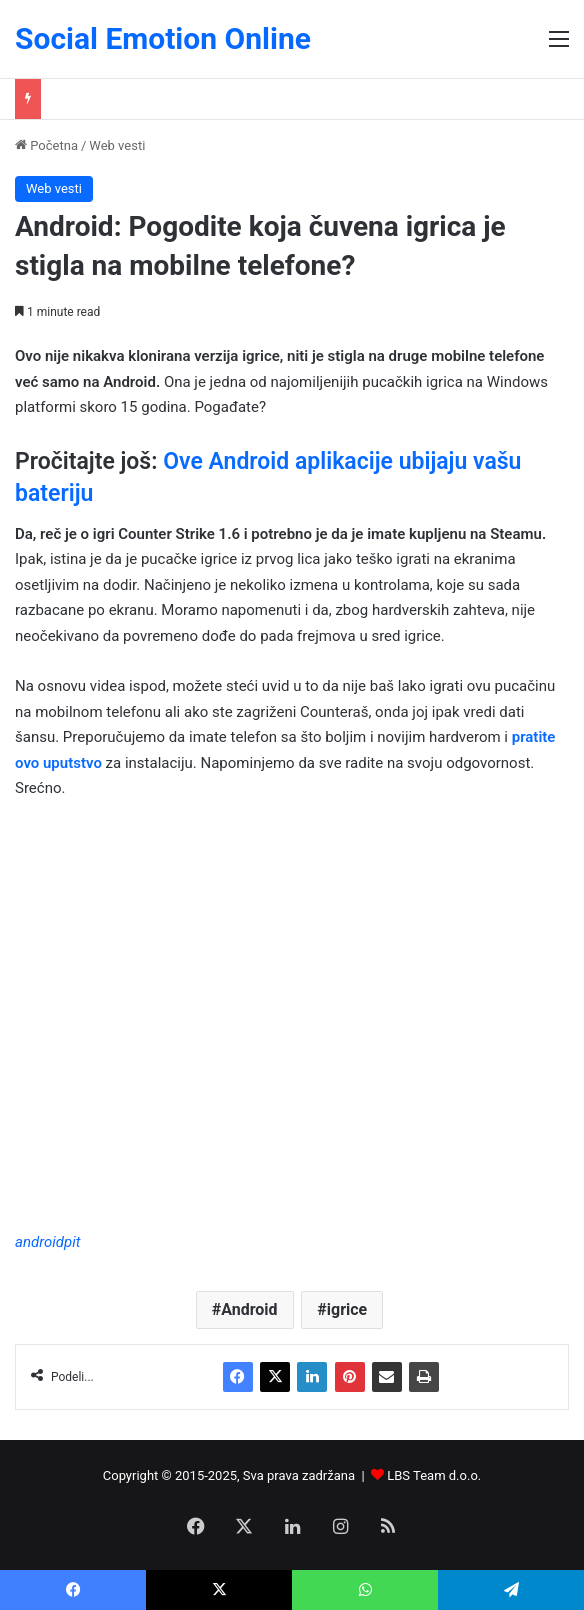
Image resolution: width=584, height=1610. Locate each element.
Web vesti (117, 145)
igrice (347, 1309)
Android (249, 1309)
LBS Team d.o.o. (434, 1475)
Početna (46, 145)
